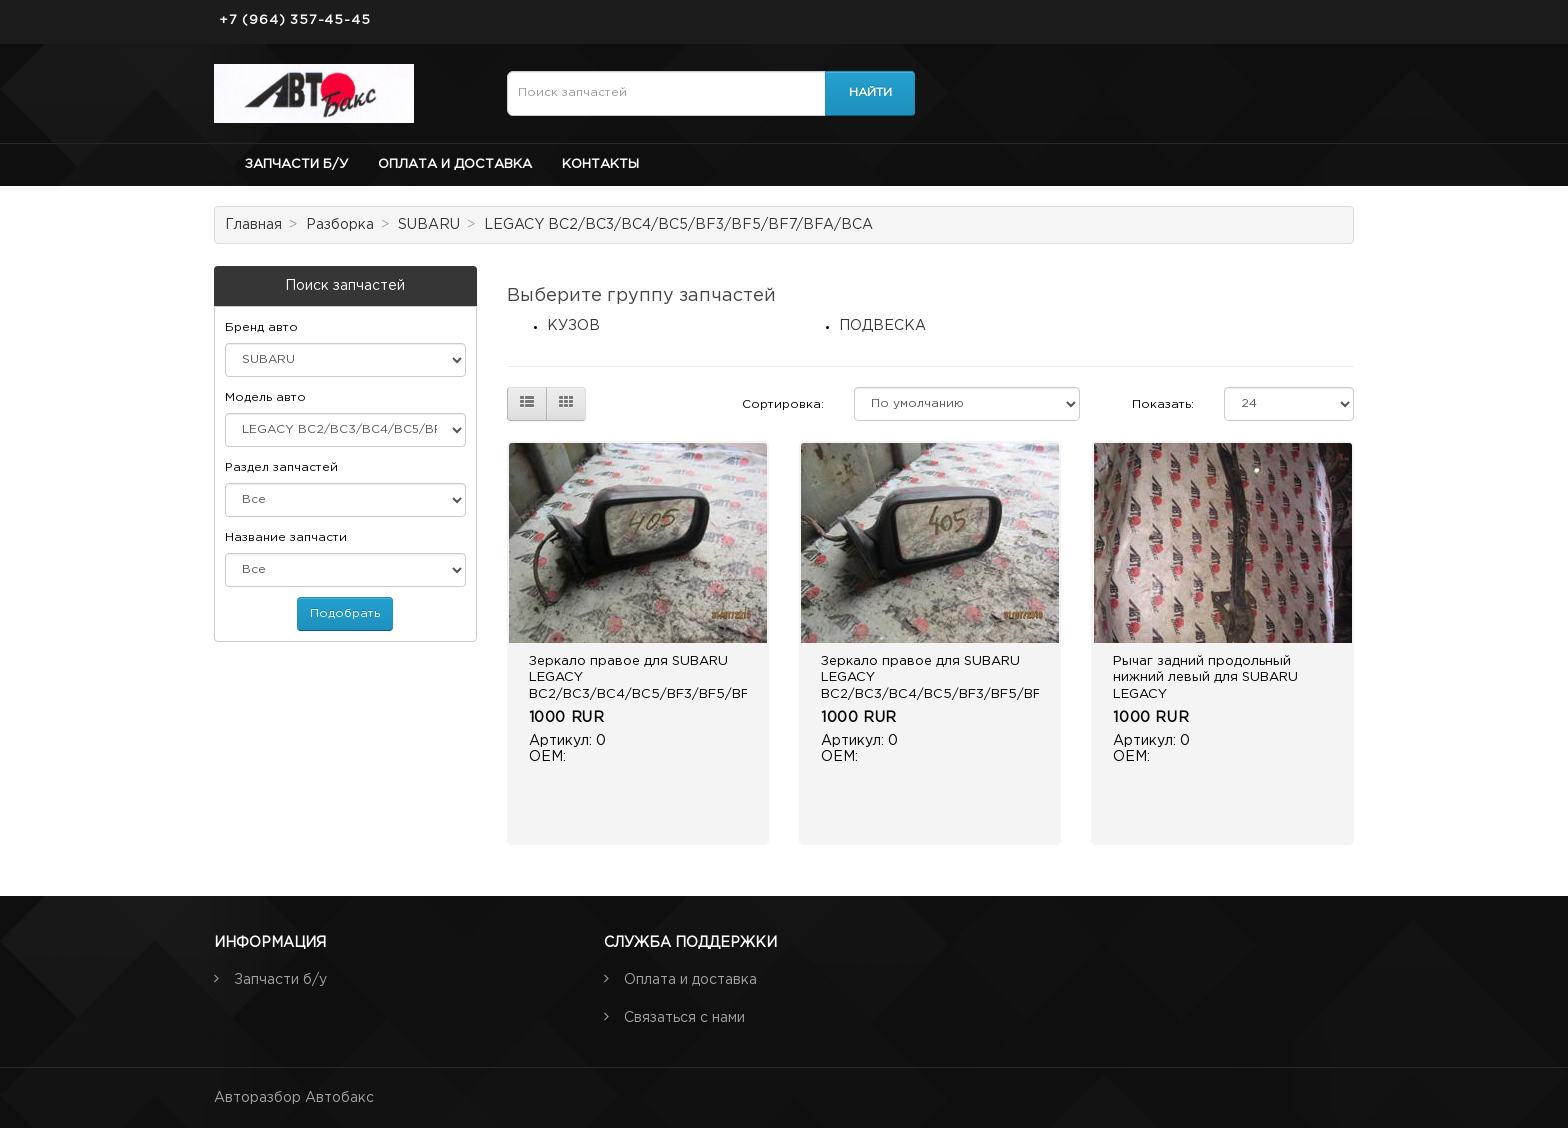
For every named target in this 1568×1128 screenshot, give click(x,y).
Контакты (600, 164)
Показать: (1163, 404)
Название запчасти (286, 537)
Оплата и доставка (455, 164)
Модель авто (265, 397)
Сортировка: (783, 404)
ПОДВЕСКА (882, 326)
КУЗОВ (573, 326)
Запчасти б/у (296, 164)
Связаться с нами (684, 1018)
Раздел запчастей (281, 467)
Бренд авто (261, 327)
